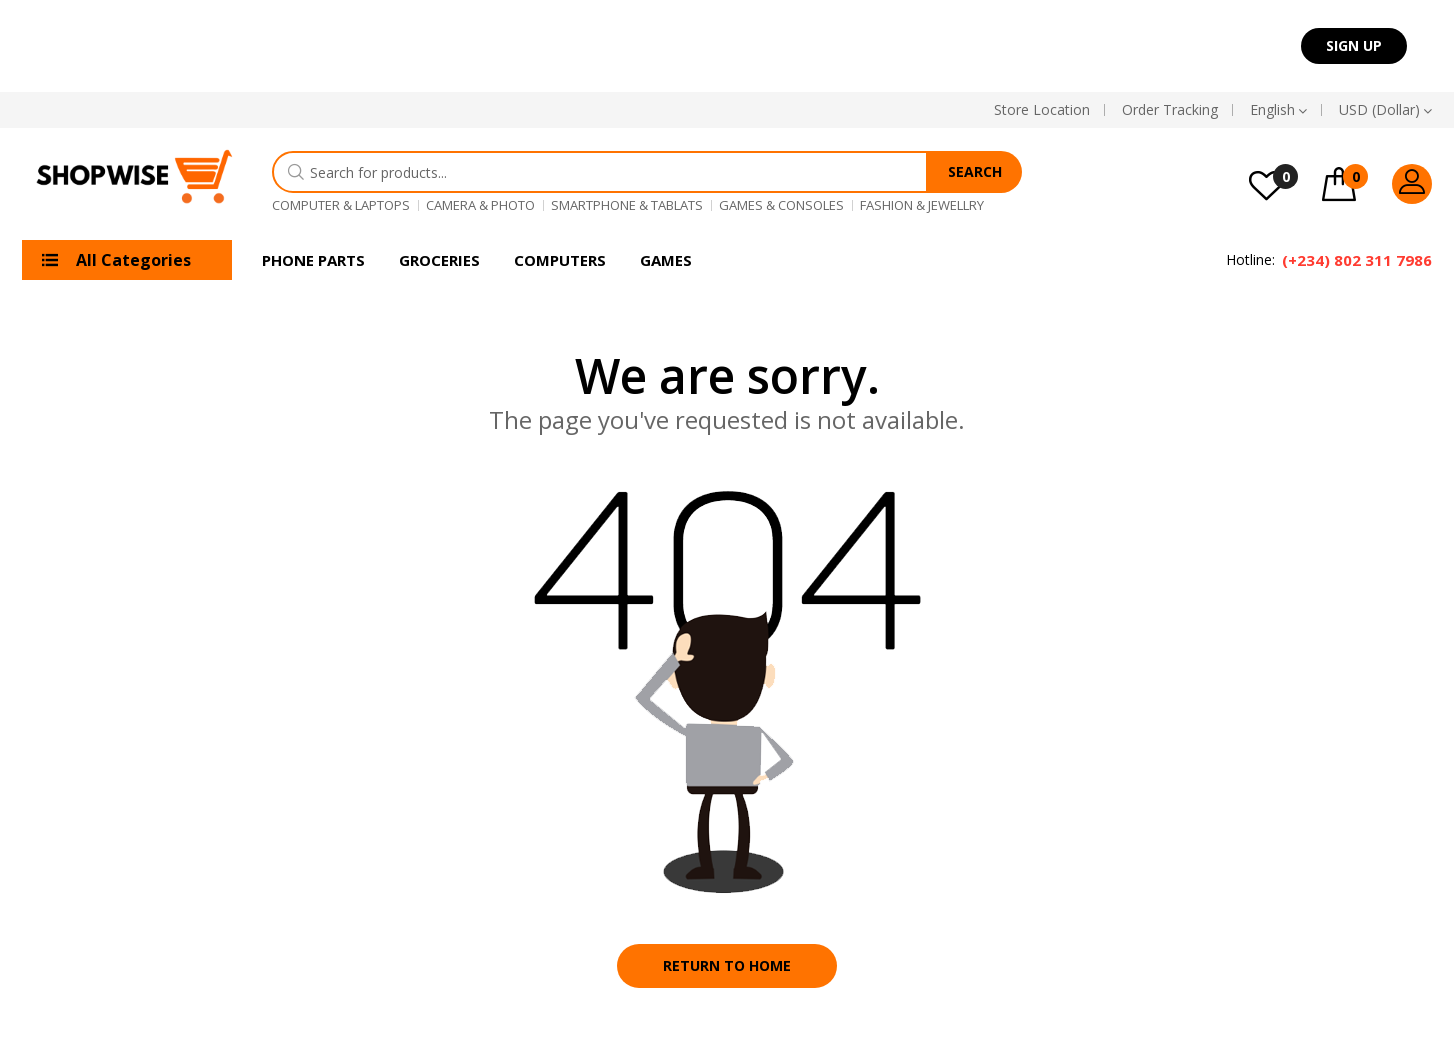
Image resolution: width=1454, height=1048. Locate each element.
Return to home (727, 965)
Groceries (439, 260)
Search (975, 171)
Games (666, 260)
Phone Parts (313, 260)
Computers (560, 260)
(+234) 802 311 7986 (1357, 260)
